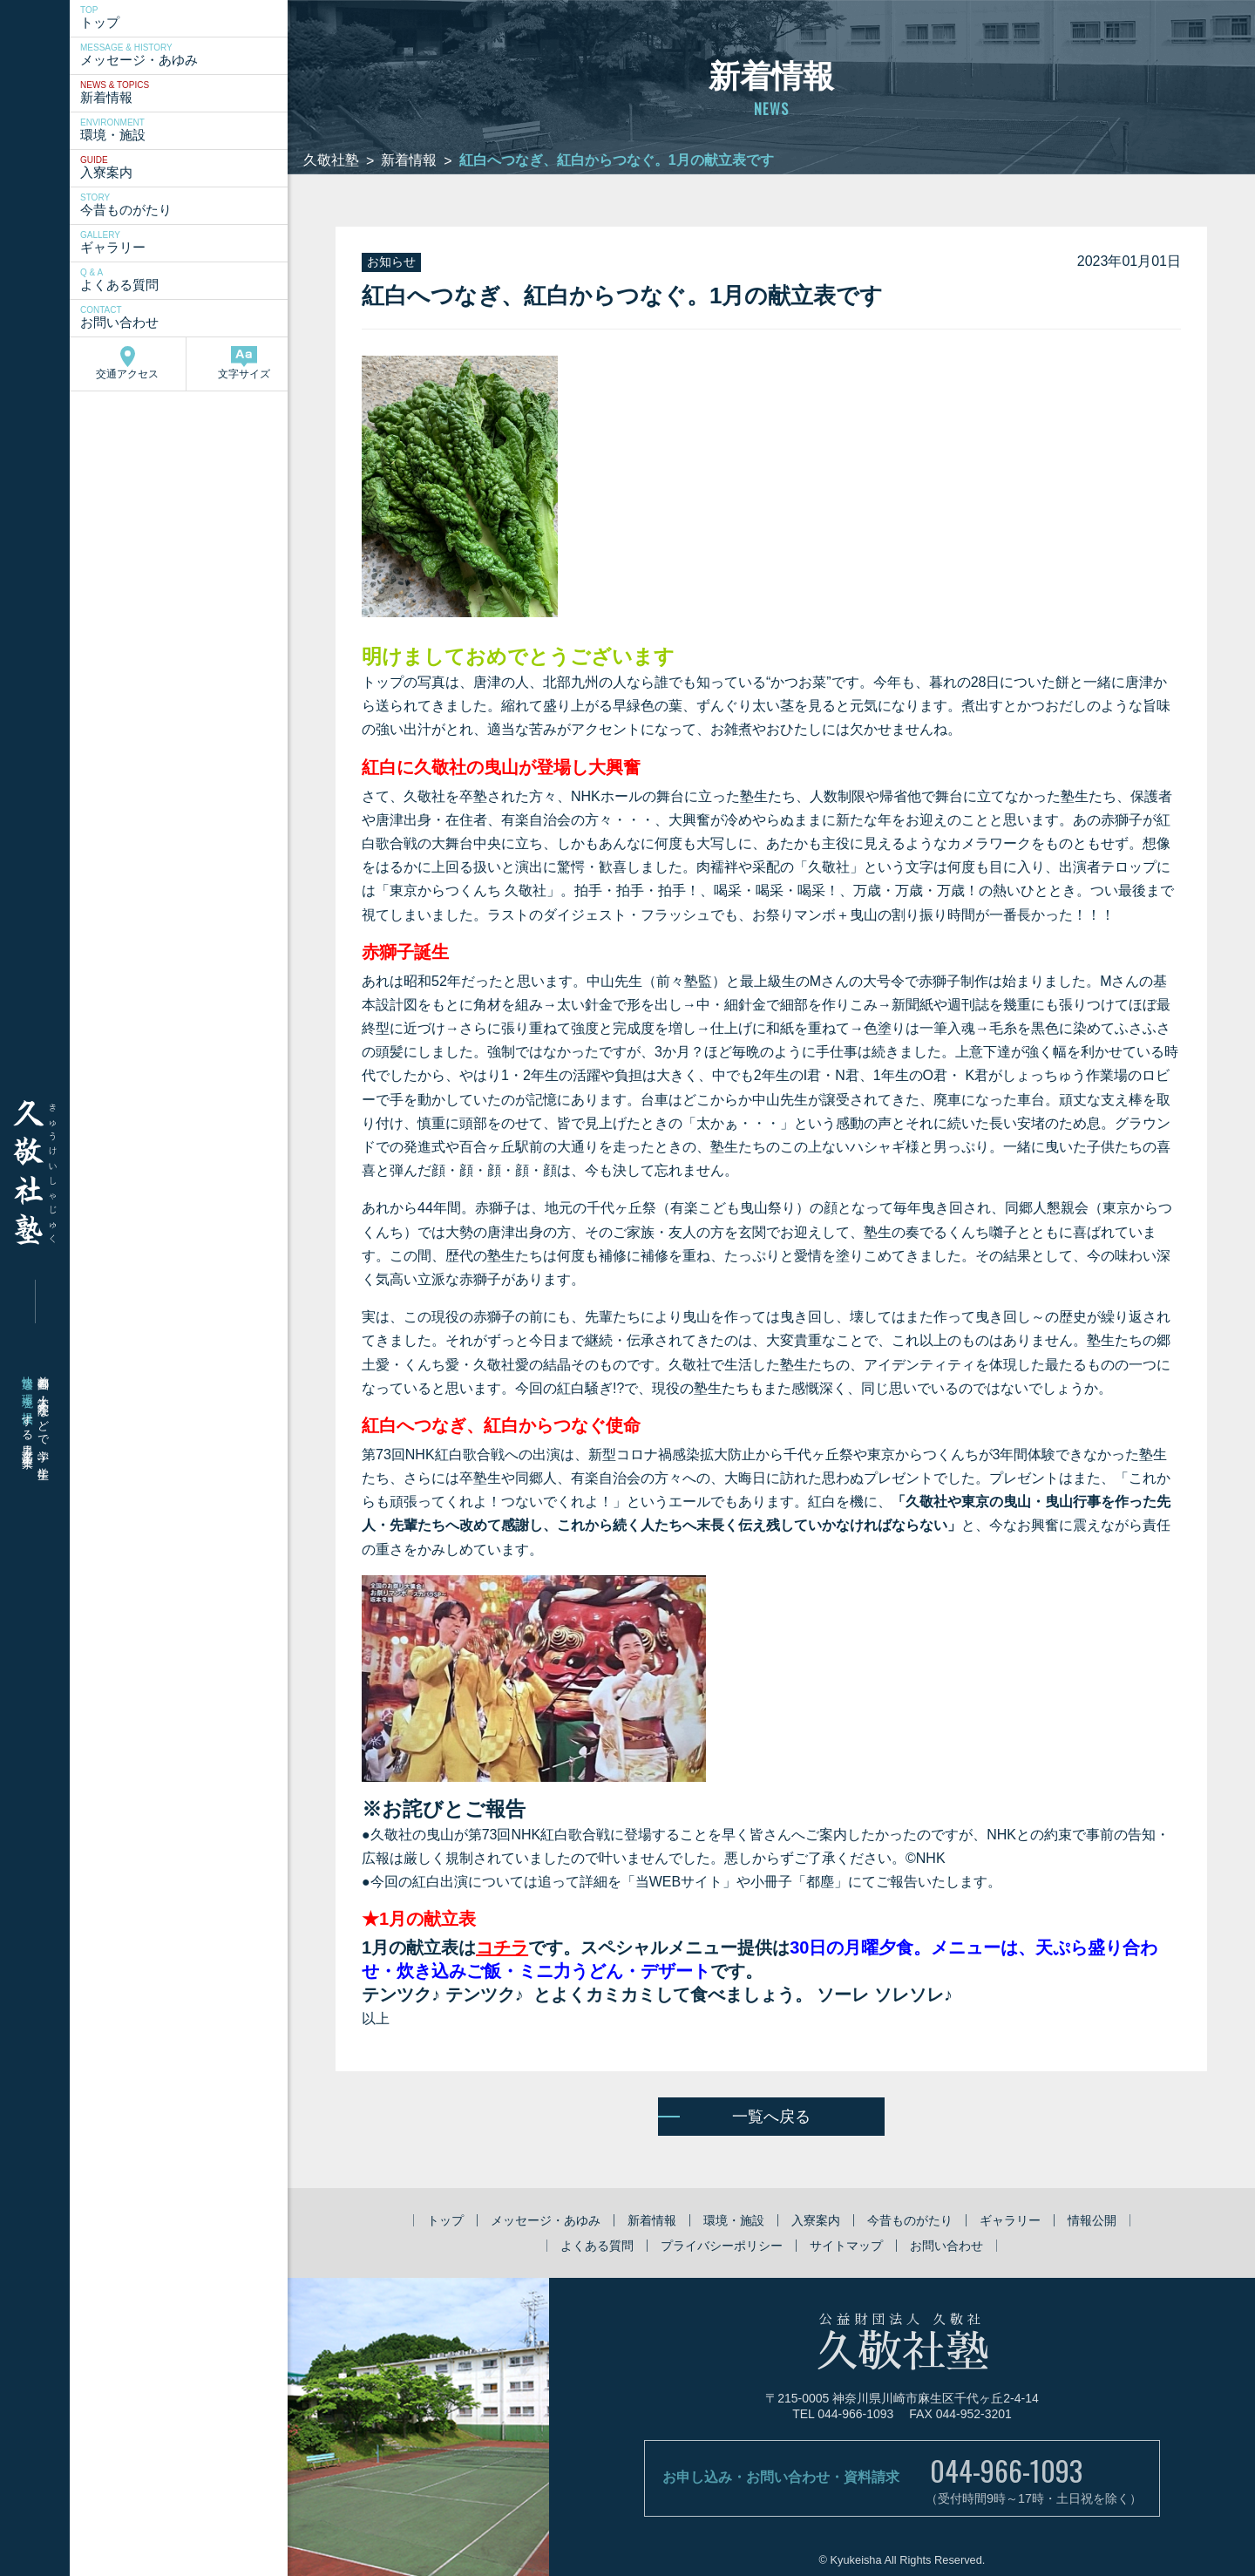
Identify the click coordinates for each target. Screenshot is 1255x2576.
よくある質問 (186, 280)
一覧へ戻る (771, 2116)
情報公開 (1092, 2220)
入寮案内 (186, 167)
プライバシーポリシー (722, 2246)
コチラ (502, 1947)
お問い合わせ (186, 317)
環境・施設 (186, 130)
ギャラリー (186, 242)
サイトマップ (846, 2246)
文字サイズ (244, 363)
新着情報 (186, 92)
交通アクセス (127, 363)
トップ (186, 17)
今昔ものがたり (186, 205)
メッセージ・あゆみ (186, 55)
